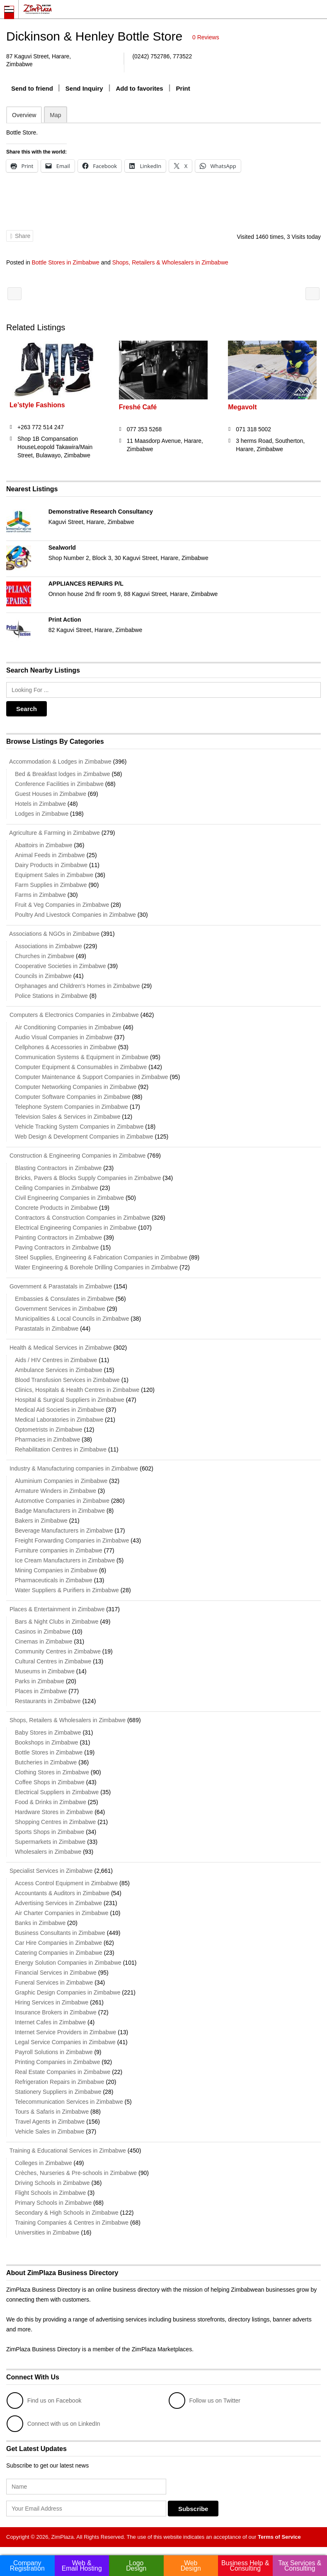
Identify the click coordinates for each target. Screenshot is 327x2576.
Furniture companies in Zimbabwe (58, 1550)
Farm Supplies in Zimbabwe (51, 885)
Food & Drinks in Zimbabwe (50, 1802)
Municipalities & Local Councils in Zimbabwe (72, 1318)
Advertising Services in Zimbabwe (58, 1903)
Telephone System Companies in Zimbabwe (71, 1106)
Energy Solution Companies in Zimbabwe (68, 1962)
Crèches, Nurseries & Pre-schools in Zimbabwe (76, 2173)
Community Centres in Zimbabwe (58, 1651)
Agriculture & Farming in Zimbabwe (53, 832)
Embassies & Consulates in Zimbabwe (64, 1298)
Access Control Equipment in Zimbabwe (66, 1883)
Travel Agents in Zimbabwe (50, 2121)
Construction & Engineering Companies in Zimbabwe (75, 1155)
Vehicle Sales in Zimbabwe (49, 2131)
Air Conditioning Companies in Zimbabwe (68, 1027)
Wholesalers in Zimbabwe (48, 1851)
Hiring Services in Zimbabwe (51, 2002)
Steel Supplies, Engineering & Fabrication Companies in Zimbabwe (101, 1257)
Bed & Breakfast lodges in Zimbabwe (62, 774)
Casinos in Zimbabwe (42, 1631)
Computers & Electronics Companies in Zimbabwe (72, 1015)
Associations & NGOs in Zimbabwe (52, 933)
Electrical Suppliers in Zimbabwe (57, 1792)
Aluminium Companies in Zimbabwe (61, 1481)
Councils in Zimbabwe (43, 976)
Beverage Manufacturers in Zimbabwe (64, 1530)
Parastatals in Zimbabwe (46, 1328)
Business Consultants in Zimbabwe (60, 1933)
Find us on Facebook (44, 2400)
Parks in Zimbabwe (39, 1681)
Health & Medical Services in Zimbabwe (59, 1347)
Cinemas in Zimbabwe (44, 1641)
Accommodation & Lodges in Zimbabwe (58, 761)
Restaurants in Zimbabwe (48, 1701)
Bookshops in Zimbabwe (46, 1742)
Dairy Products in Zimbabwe (51, 865)
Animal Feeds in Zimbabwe (50, 855)
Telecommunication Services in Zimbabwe (69, 2101)
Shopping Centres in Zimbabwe (55, 1822)
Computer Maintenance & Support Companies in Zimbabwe (91, 1077)
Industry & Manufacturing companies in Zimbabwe (72, 1468)
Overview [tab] (24, 115)
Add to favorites (139, 88)
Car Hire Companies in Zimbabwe (58, 1942)
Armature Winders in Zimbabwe (55, 1490)
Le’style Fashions (37, 405)
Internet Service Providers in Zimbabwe (65, 2032)
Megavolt (242, 407)
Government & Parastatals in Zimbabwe (59, 1286)
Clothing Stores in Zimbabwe (52, 1772)
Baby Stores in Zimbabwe (48, 1732)
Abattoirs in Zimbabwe (44, 845)
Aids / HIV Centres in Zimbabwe (56, 1360)
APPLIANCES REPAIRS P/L (86, 583)
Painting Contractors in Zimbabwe (58, 1237)
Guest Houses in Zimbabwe (50, 794)
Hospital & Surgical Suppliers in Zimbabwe (69, 1399)
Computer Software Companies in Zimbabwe (73, 1096)
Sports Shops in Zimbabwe (49, 1832)
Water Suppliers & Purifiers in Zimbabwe (67, 1590)
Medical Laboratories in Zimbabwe (59, 1419)
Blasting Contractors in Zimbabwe (58, 1168)
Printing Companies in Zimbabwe (57, 2062)
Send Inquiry (84, 88)
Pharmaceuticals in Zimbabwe (53, 1580)
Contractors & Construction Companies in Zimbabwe (82, 1217)
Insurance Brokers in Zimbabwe (56, 2012)
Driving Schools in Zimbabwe (52, 2183)
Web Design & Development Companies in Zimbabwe (84, 1136)
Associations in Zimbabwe (48, 946)
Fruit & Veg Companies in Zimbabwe (62, 904)
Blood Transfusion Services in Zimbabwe (67, 1380)
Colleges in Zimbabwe (43, 2163)
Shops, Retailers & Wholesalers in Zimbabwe (171, 262)
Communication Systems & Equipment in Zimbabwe (81, 1057)
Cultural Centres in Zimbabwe (53, 1661)
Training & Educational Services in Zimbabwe (66, 2150)
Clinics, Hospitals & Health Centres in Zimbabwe (77, 1390)
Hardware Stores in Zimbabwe (54, 1812)
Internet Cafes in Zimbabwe (50, 2022)
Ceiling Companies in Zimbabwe (56, 1188)
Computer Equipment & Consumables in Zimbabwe (81, 1067)
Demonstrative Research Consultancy (100, 511)
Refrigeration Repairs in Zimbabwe (59, 2082)
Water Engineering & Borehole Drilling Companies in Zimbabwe (96, 1267)
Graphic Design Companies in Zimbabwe (67, 1992)
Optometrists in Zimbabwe (48, 1429)
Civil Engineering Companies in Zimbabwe (69, 1197)
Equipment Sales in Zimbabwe (54, 875)
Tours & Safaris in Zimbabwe (52, 2111)
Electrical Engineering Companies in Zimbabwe (75, 1227)
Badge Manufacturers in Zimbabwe (60, 1510)
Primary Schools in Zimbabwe (53, 2202)
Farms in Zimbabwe (40, 895)
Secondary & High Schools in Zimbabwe (67, 2212)
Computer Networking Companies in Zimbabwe (75, 1087)
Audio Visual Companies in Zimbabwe (64, 1037)
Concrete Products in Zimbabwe (56, 1207)
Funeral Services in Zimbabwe (54, 1982)
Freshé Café (138, 407)
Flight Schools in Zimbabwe (50, 2192)
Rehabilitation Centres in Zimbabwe (61, 1449)
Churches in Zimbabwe (44, 956)
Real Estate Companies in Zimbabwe (62, 2072)
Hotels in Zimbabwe (40, 803)
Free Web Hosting (14, 293)
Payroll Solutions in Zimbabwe (54, 2052)
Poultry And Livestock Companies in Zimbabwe (75, 914)
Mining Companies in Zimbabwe (56, 1570)
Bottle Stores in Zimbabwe (65, 262)
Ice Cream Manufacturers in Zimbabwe (65, 1560)
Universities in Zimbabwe (47, 2232)
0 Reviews (205, 37)
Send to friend (32, 88)
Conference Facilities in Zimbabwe (59, 784)
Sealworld (62, 547)
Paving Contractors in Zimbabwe (57, 1247)
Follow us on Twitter (204, 2400)
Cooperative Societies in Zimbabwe (60, 966)
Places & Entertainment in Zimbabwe (55, 1609)
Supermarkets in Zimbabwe (50, 1841)
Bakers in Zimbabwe (41, 1520)
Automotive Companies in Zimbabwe (62, 1500)
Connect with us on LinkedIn (53, 2423)
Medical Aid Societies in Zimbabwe (59, 1409)
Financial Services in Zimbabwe (56, 1972)
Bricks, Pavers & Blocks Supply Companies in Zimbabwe (88, 1178)
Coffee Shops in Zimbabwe (50, 1782)
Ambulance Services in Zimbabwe (58, 1370)
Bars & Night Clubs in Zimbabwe (57, 1621)
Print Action (64, 619)
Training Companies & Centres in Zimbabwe (71, 2222)
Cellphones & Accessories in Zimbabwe (65, 1047)
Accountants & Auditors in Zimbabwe (62, 1893)
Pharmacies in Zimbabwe (47, 1439)
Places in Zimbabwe (41, 1691)
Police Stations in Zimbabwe (51, 995)
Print (183, 88)
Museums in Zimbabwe (45, 1671)
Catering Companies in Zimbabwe (58, 1952)
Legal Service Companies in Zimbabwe (65, 2042)
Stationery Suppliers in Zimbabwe (58, 2091)
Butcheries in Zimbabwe (46, 1762)
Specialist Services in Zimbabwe (49, 1870)
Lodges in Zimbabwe (41, 813)
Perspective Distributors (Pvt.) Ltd (312, 293)
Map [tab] (55, 115)
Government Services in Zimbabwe (60, 1308)
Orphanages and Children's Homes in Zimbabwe (77, 986)
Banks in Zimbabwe (40, 1923)
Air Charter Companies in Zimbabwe (62, 1913)
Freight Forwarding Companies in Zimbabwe (72, 1540)
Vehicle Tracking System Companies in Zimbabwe (79, 1126)
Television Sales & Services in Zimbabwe (67, 1116)
